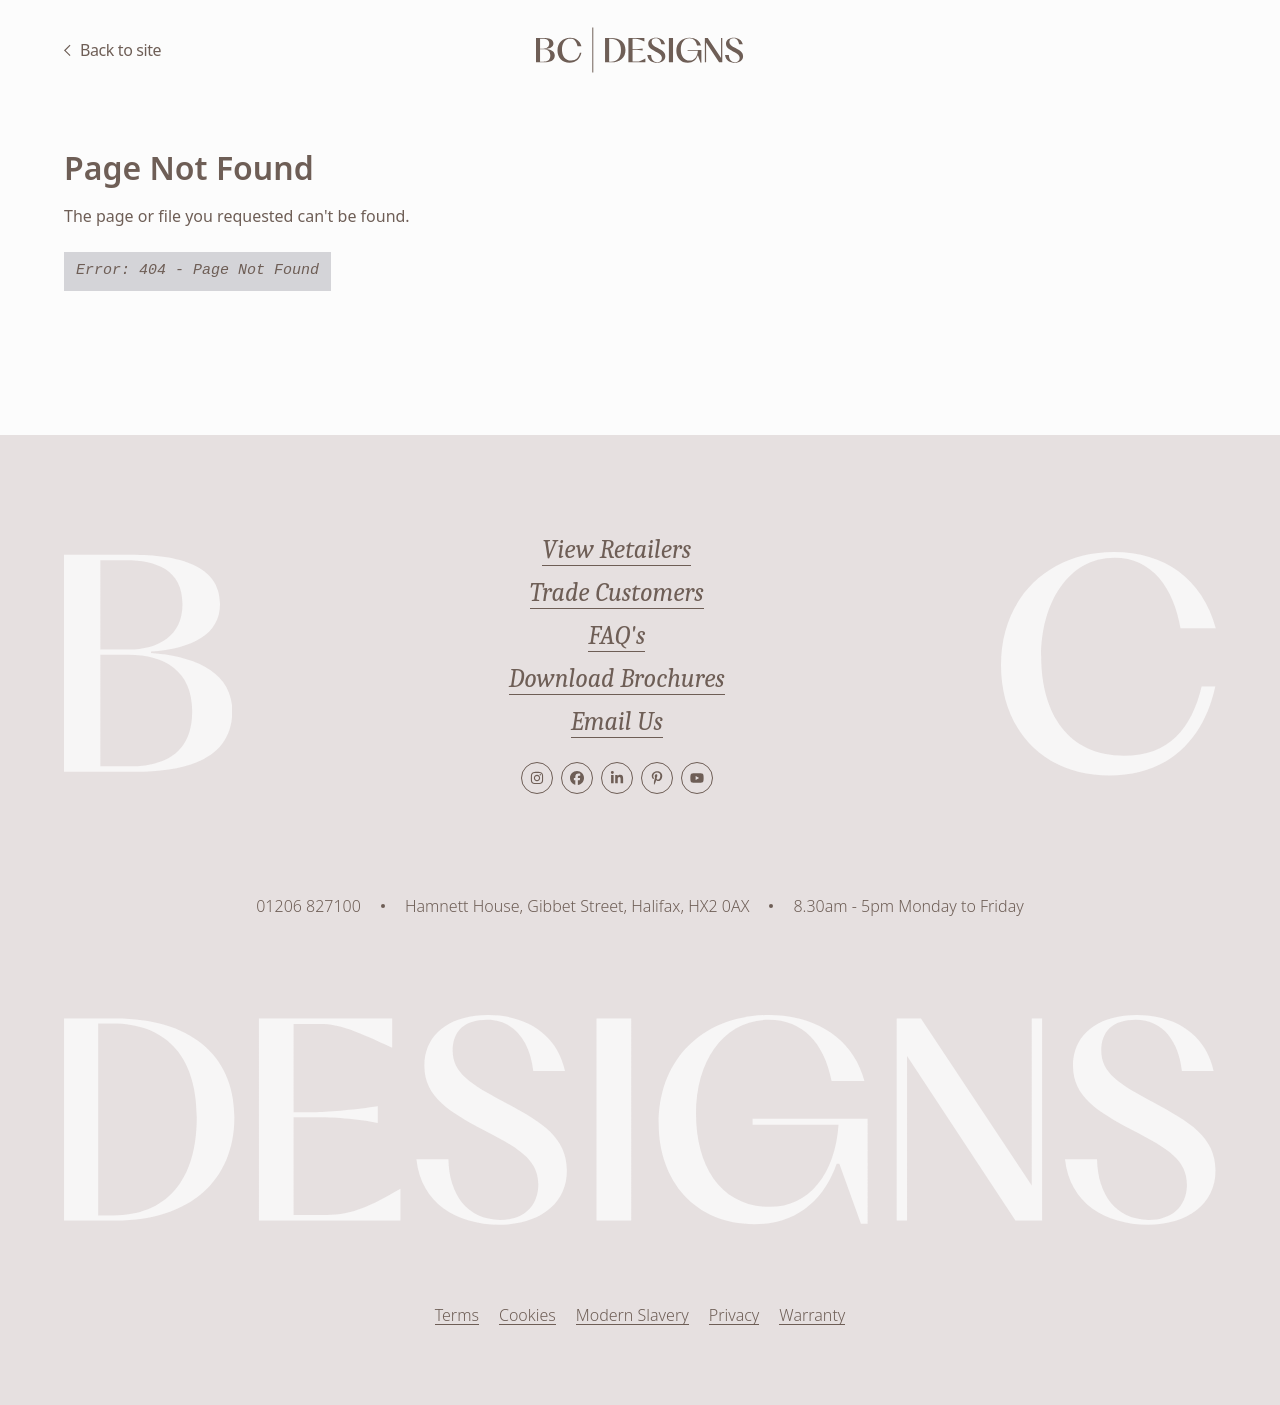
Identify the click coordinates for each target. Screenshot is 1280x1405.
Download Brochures (617, 679)
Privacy (734, 1315)
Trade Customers (617, 593)
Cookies (527, 1315)
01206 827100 (308, 906)
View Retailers (616, 550)
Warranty (812, 1315)
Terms (457, 1315)
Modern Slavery (632, 1315)
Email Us (617, 722)
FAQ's (616, 636)
